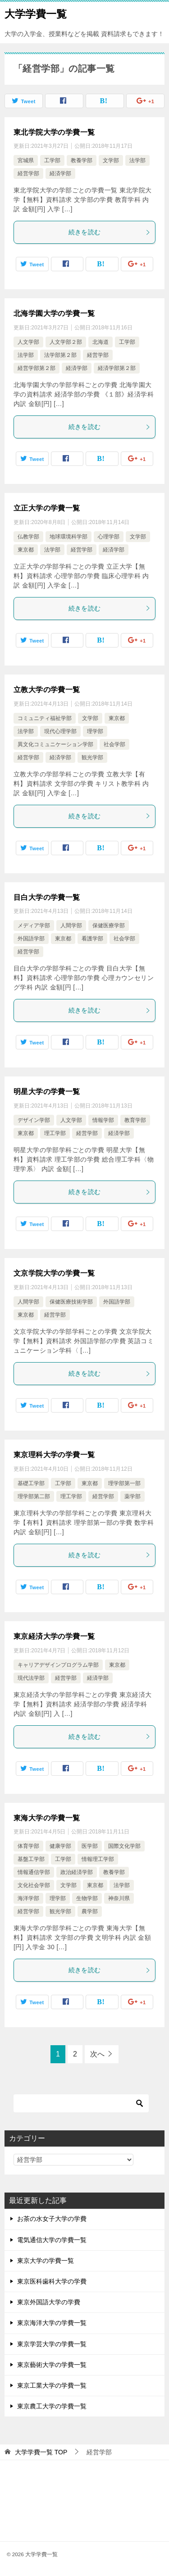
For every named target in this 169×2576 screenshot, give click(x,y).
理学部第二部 (34, 1496)
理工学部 (55, 1133)
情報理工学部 (98, 1859)
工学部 (52, 160)
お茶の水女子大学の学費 (52, 2218)
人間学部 (71, 925)
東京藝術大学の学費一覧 (52, 2364)
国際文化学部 (124, 1846)
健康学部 (60, 1846)
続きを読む (110, 232)
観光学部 (92, 757)
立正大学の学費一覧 (47, 508)
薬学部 (132, 1496)
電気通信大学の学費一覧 (52, 2239)
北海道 (100, 342)
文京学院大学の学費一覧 (54, 1273)
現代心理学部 (60, 731)
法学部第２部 (60, 355)
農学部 (90, 1911)
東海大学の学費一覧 (47, 1818)
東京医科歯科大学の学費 (52, 2281)
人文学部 (28, 342)
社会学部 (114, 744)
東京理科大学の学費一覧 (54, 1455)
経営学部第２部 (36, 368)
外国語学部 (31, 938)
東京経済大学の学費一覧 (54, 1636)
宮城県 (26, 160)
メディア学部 (34, 925)
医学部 (90, 1846)
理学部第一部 (124, 1483)
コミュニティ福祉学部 (45, 718)
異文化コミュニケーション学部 (55, 744)
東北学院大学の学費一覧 (54, 132)
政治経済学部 (76, 1872)
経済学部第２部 (117, 368)
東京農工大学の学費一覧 (52, 2406)
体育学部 (28, 1846)
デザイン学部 (34, 1120)
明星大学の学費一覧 (47, 1091)
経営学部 (28, 173)
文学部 (111, 160)
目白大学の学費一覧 (47, 897)
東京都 (26, 550)
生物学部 (87, 1898)
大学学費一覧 (36, 13)
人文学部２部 (66, 342)
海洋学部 (28, 1898)
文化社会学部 (34, 1885)
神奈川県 (119, 1898)
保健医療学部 (108, 925)
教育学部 (135, 1120)
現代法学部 (31, 1678)
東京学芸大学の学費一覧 (52, 2344)
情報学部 (103, 1120)
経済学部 (60, 173)
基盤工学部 (31, 1859)
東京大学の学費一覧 (45, 2260)
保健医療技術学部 (71, 1302)
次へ (97, 2054)
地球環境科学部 (68, 536)
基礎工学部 (31, 1483)
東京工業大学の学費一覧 (52, 2385)
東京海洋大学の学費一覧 (52, 2322)
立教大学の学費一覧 (47, 689)
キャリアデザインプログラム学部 (58, 1665)
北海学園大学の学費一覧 (54, 313)
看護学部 (92, 938)
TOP (41, 2452)
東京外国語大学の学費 (48, 2302)
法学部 (137, 160)
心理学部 (108, 536)
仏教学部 (28, 536)
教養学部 (81, 160)
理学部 (95, 731)
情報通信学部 (34, 1872)
